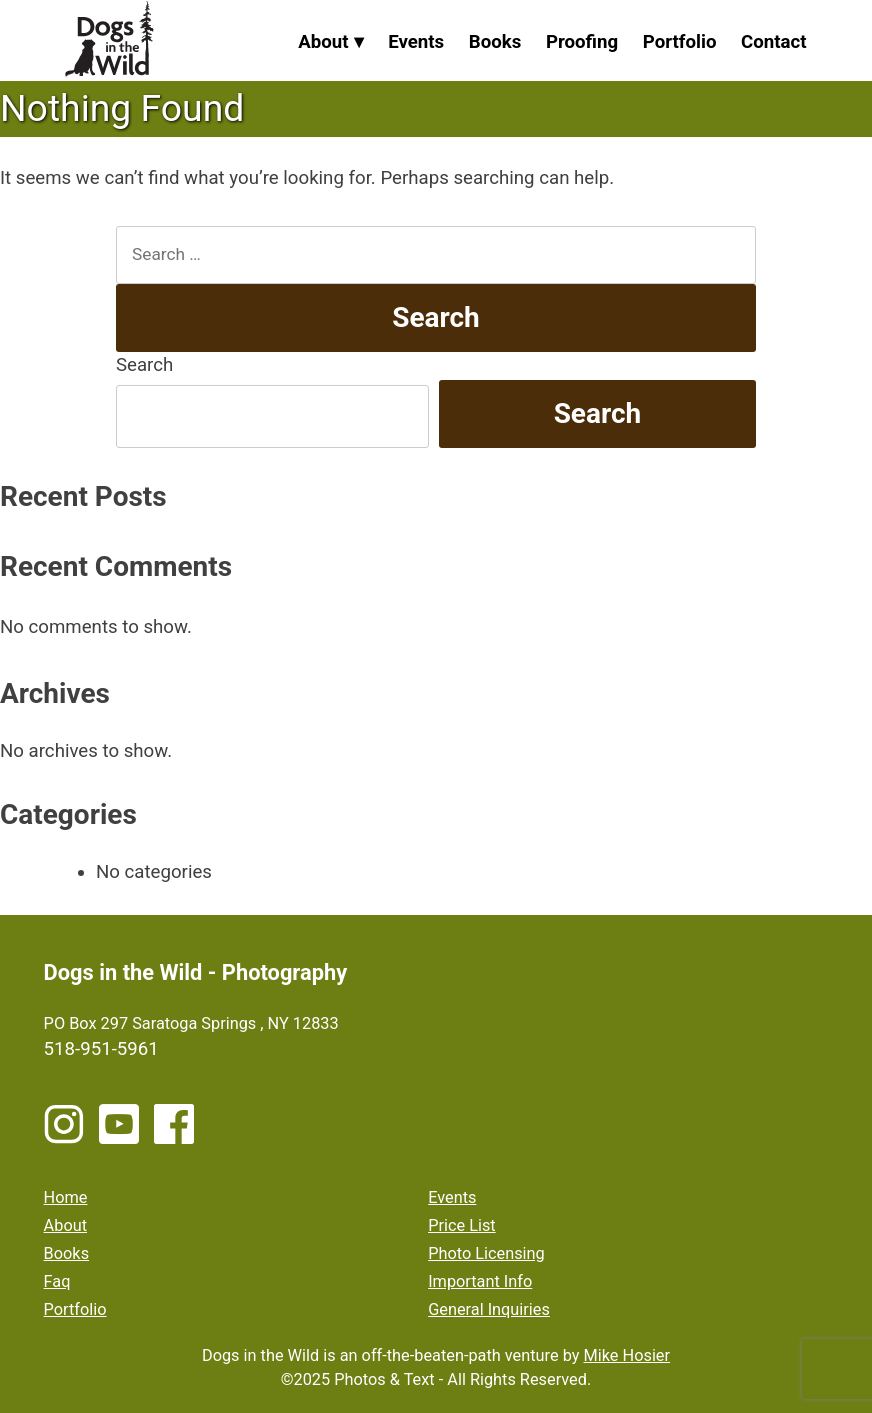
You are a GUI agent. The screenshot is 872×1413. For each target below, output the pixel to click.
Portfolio (680, 42)
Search (144, 365)
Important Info (480, 1281)
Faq (57, 1281)
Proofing (582, 42)
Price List (462, 1225)
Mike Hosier (627, 1355)
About (323, 42)
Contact (774, 42)
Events (416, 42)
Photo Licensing (486, 1253)
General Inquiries (489, 1309)
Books (495, 42)
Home (66, 1197)
